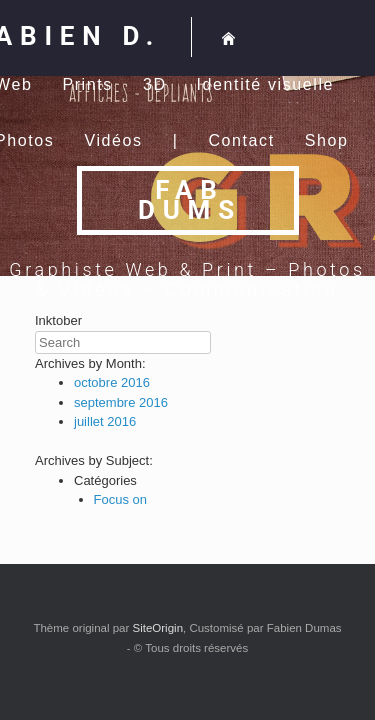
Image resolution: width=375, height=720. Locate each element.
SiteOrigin (158, 628)
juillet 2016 (105, 421)
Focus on (120, 499)
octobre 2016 (112, 382)
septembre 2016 (121, 402)
